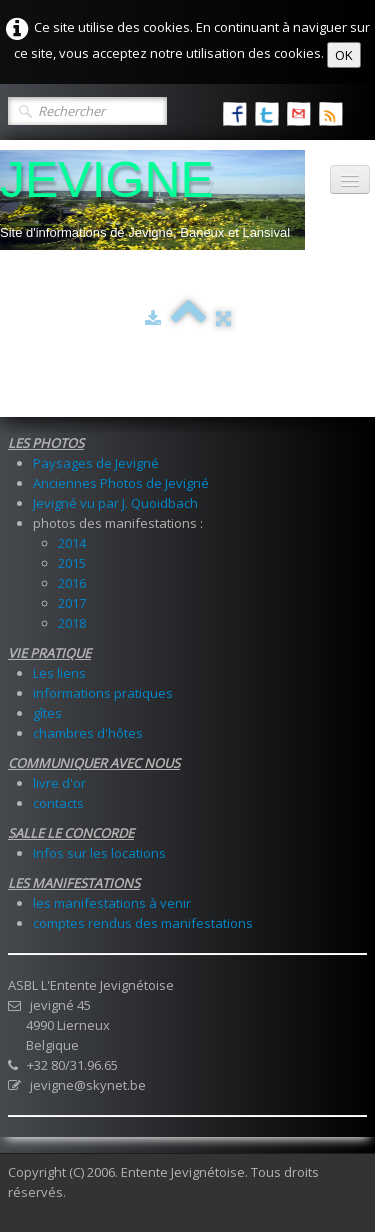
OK (344, 55)
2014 (72, 543)
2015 (72, 563)
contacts (58, 803)
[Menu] (350, 179)
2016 (72, 583)
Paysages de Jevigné (96, 463)
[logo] (152, 200)
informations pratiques (103, 693)
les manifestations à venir (112, 903)
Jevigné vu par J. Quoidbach (115, 503)
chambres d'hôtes (88, 733)
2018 (72, 623)
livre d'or (59, 783)
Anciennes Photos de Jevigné (121, 483)
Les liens (59, 673)
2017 (72, 603)
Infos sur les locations (99, 853)
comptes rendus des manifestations (143, 923)
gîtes (47, 713)
